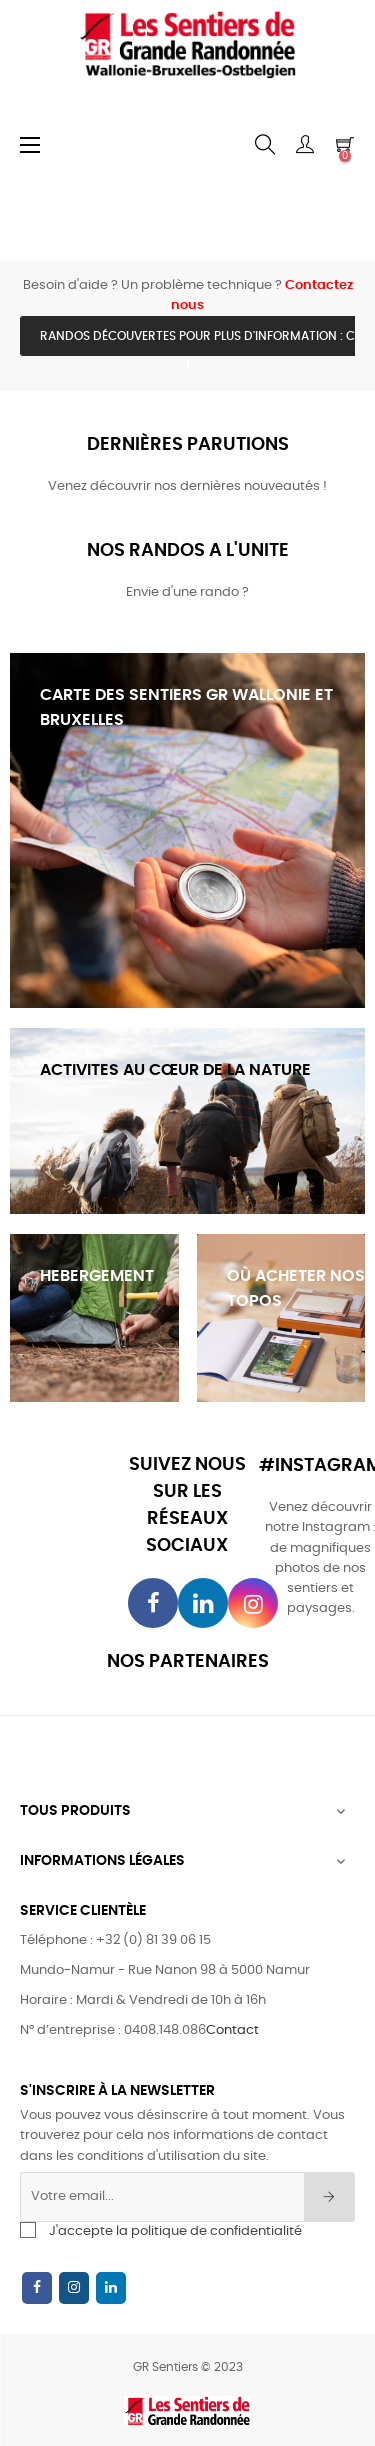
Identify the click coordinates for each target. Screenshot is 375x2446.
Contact (232, 2030)
